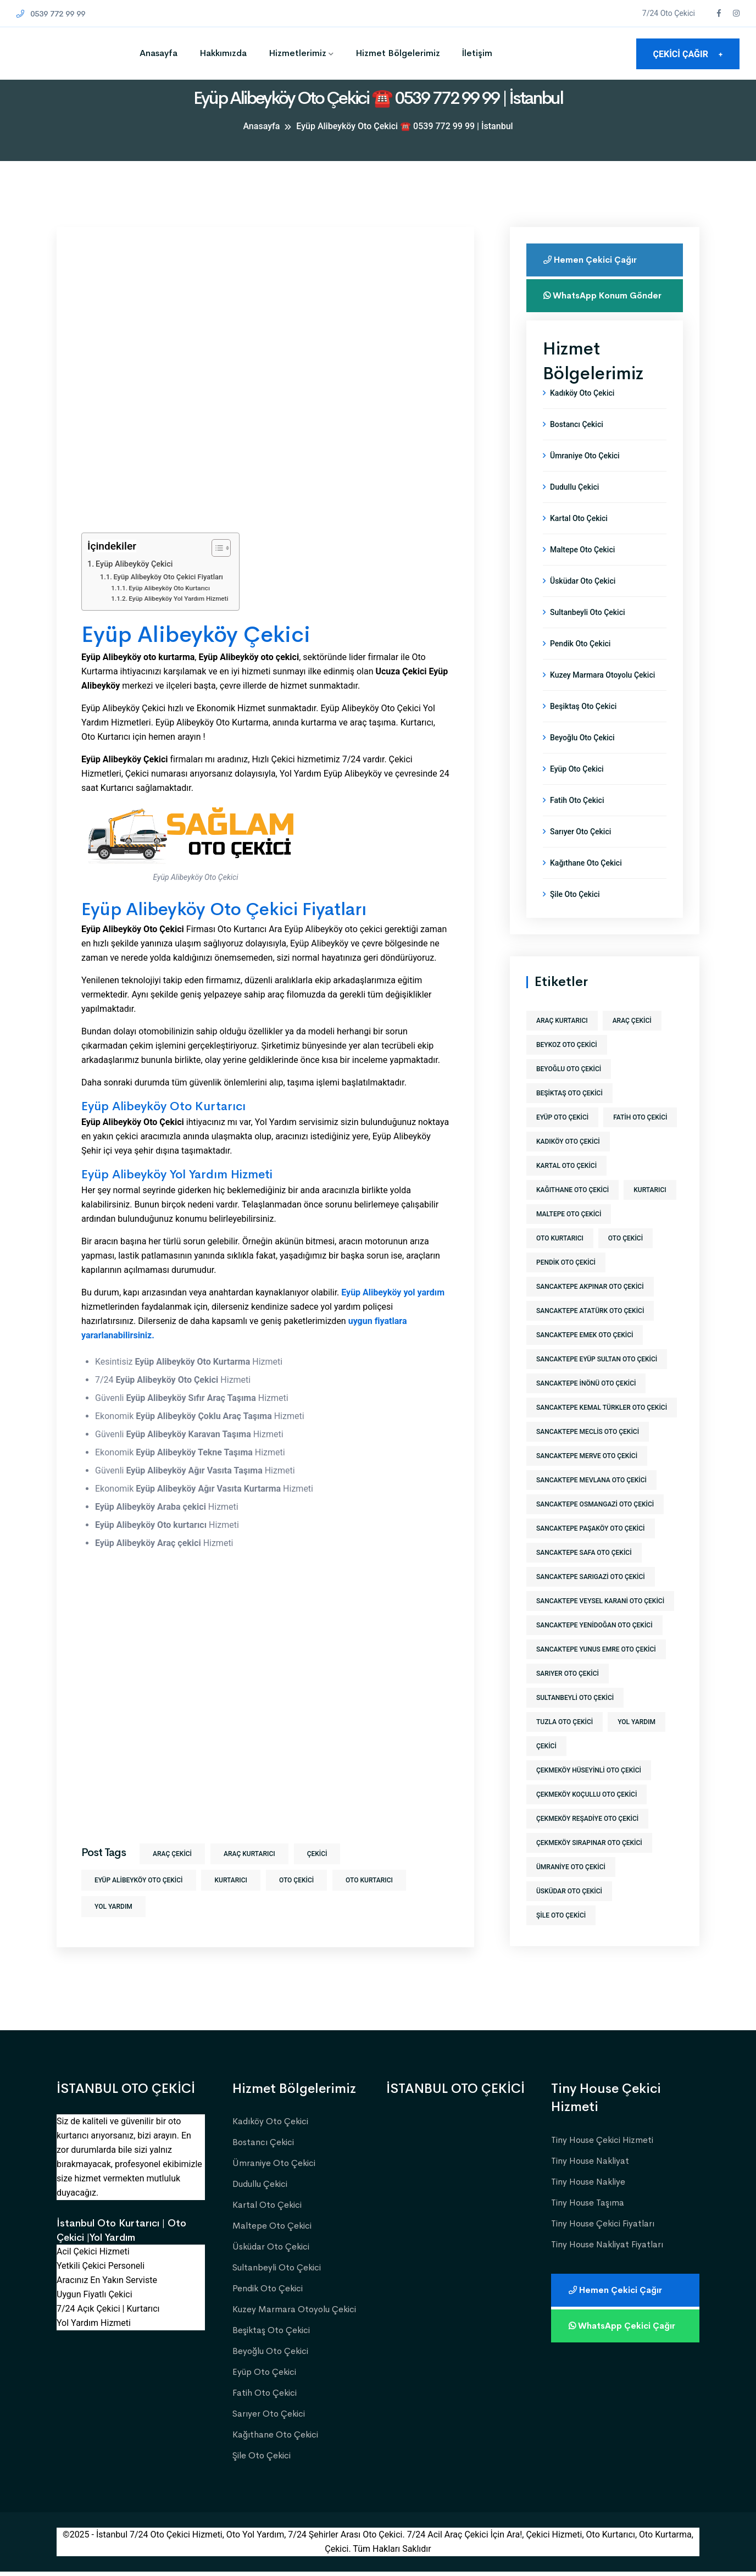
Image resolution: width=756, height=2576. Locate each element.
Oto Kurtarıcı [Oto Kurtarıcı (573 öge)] (559, 1260)
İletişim (477, 53)
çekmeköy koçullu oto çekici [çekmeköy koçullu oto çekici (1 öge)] (586, 1816)
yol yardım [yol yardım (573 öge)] (636, 1743)
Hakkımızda (223, 53)
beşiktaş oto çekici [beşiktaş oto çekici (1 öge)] (569, 1114)
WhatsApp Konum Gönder (587, 301)
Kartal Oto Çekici (579, 540)
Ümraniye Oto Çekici (585, 477)
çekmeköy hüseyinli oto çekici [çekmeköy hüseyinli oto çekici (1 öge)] (588, 1792)
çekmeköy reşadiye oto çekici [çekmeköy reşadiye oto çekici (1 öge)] (587, 1840)
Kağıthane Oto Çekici (586, 884)
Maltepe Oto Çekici (582, 571)
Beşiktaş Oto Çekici (583, 728)
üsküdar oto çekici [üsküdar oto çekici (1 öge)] (569, 1912)
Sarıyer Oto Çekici (580, 853)
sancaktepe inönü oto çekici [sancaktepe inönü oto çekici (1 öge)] (586, 1405)
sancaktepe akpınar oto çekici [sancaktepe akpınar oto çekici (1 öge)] (590, 1308)
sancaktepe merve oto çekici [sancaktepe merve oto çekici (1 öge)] (586, 1477)
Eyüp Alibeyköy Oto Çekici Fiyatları (168, 577)
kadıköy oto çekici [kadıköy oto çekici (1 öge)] (568, 1163)
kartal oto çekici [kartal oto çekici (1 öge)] (566, 1187)
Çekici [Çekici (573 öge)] (546, 1767)
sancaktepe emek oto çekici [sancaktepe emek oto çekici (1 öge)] (584, 1356)
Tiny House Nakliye (588, 2185)
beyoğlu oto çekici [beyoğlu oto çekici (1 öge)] (568, 1090)
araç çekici (172, 1854)
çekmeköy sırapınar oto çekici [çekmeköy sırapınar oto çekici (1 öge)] (589, 1864)
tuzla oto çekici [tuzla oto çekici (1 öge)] (564, 1743)
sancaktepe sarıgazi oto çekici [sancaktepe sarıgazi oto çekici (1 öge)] (590, 1598)
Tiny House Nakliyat (590, 2164)
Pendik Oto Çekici (580, 665)
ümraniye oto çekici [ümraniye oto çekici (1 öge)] (570, 1888)
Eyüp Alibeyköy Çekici (134, 564)
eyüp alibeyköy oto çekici (138, 1880)
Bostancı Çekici (576, 446)
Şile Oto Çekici (575, 915)
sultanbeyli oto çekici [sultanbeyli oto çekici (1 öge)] (575, 1719)
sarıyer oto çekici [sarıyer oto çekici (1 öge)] (567, 1695)
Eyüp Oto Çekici (577, 790)
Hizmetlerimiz (297, 53)
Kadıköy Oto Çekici (582, 414)
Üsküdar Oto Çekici (582, 602)
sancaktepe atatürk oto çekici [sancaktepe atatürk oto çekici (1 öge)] (590, 1332)
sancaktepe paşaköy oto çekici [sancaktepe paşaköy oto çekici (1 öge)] (590, 1550)
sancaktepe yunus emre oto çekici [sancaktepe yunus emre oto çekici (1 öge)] (596, 1671)
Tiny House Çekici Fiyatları (602, 2227)
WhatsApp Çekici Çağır (624, 2329)
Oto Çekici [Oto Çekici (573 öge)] (625, 1260)
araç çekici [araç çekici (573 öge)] (632, 1042)
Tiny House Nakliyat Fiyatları (607, 2248)
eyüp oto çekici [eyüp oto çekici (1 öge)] (562, 1139)
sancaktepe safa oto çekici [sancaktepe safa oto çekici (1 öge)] (584, 1574)
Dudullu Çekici (574, 508)
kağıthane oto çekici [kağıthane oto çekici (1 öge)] (572, 1211)
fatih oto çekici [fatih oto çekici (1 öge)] (640, 1139)
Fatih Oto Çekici (577, 822)
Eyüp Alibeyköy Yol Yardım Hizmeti (178, 598)
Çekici (317, 1854)
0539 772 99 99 (54, 13)
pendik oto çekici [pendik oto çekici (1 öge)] (566, 1284)
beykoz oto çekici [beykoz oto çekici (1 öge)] (566, 1066)
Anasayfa (158, 53)
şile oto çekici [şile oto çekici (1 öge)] (561, 1937)
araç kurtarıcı (249, 1854)
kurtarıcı (230, 1880)
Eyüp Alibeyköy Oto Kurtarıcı (169, 588)
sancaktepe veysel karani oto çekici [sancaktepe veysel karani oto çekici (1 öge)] (600, 1622)
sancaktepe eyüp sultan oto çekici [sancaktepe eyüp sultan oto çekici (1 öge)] (596, 1380)
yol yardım (113, 1906)
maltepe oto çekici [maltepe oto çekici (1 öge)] (568, 1235)
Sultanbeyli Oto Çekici (587, 634)
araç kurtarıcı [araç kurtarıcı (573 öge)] (562, 1042)
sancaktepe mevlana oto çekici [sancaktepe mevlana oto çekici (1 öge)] (591, 1501)
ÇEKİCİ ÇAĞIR (687, 54)
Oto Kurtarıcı (369, 1880)
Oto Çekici (296, 1880)
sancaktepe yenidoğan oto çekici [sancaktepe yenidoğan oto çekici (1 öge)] (594, 1646)
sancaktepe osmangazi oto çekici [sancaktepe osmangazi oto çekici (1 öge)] (595, 1526)
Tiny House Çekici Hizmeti (602, 2144)
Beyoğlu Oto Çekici (582, 759)
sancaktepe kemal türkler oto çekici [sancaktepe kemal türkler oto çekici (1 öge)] (601, 1429)
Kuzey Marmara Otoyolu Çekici (602, 696)
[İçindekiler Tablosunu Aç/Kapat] (215, 548)
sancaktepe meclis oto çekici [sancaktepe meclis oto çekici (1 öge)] (587, 1453)
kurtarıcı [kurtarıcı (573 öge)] (649, 1211)
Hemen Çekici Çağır (592, 259)
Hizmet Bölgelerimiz (397, 53)
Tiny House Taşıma (587, 2206)
